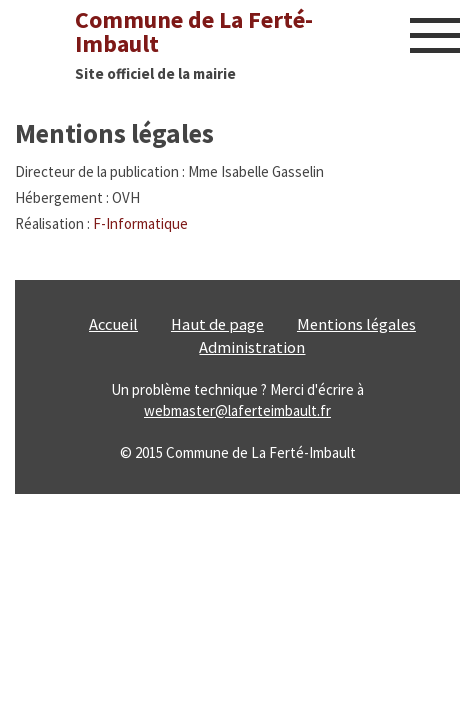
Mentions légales (356, 324)
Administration (252, 347)
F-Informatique (140, 223)
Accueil (113, 324)
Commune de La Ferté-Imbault (194, 31)
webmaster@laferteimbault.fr (237, 410)
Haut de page (217, 324)
